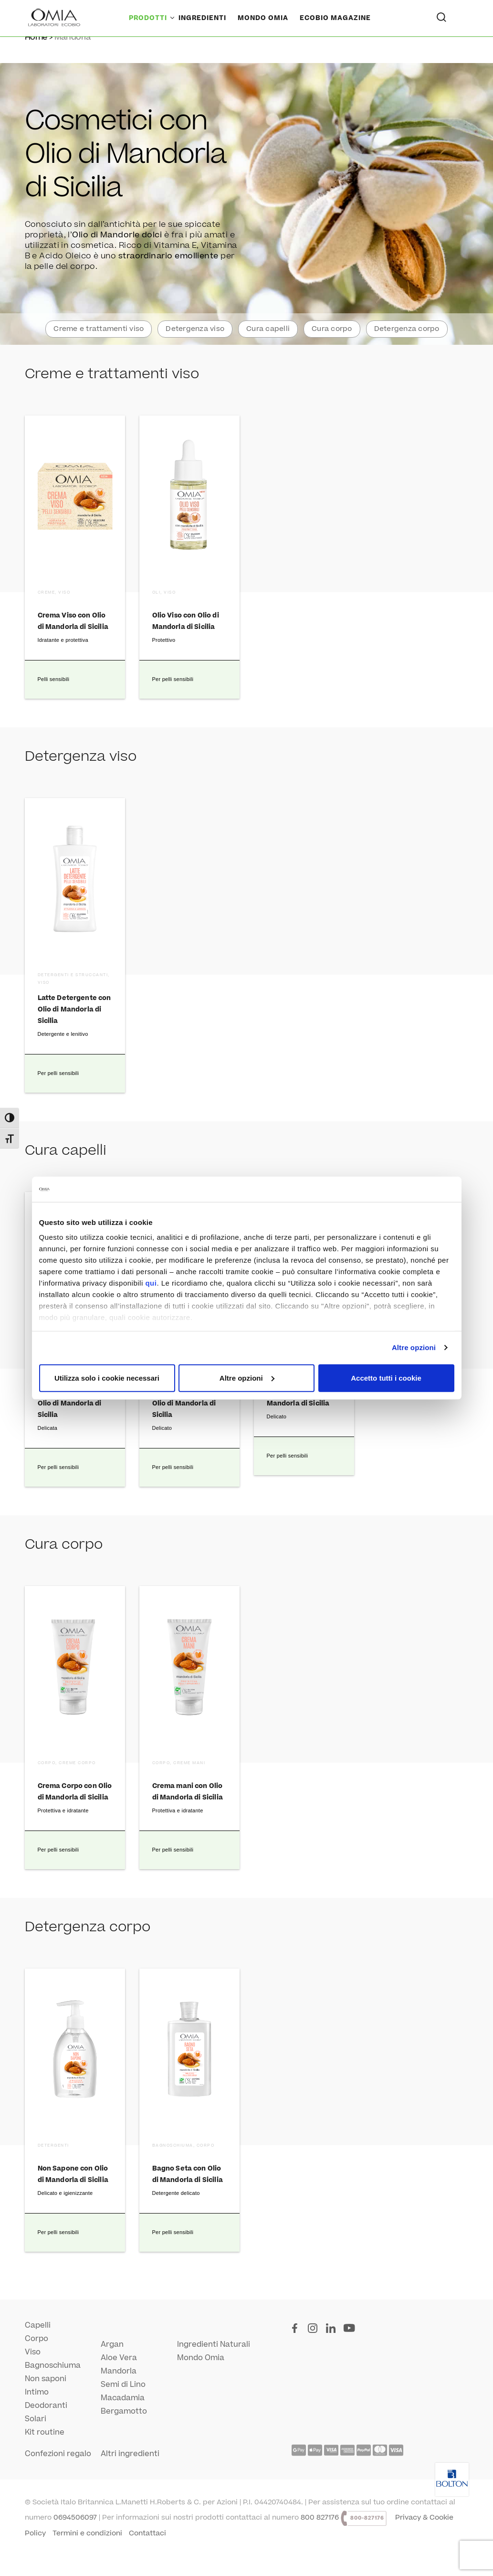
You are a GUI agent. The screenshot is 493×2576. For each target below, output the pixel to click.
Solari (35, 2419)
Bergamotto (124, 2411)
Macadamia (123, 2398)
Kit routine (44, 2432)
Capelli (38, 2325)
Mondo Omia (263, 18)
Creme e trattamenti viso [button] (98, 329)
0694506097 (75, 2517)
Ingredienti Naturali (213, 2344)
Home (36, 37)
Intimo (37, 2392)
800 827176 (320, 2517)
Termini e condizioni (87, 2533)
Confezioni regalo (58, 2453)
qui (151, 1283)
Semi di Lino (123, 2384)
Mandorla (118, 2371)
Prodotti (148, 18)
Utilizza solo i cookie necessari (106, 1377)
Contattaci (147, 2533)
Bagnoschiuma (53, 2365)
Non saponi (45, 2379)
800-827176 (367, 2518)
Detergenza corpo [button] (407, 329)
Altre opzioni (414, 1347)
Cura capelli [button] (268, 329)
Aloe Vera (119, 2357)
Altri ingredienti (130, 2453)
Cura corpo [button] (332, 329)
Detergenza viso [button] (195, 329)
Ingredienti (202, 18)
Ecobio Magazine (335, 18)
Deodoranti (46, 2405)
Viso (33, 2352)
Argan (112, 2344)
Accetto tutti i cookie (386, 1377)
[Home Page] (55, 18)
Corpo (36, 2338)
